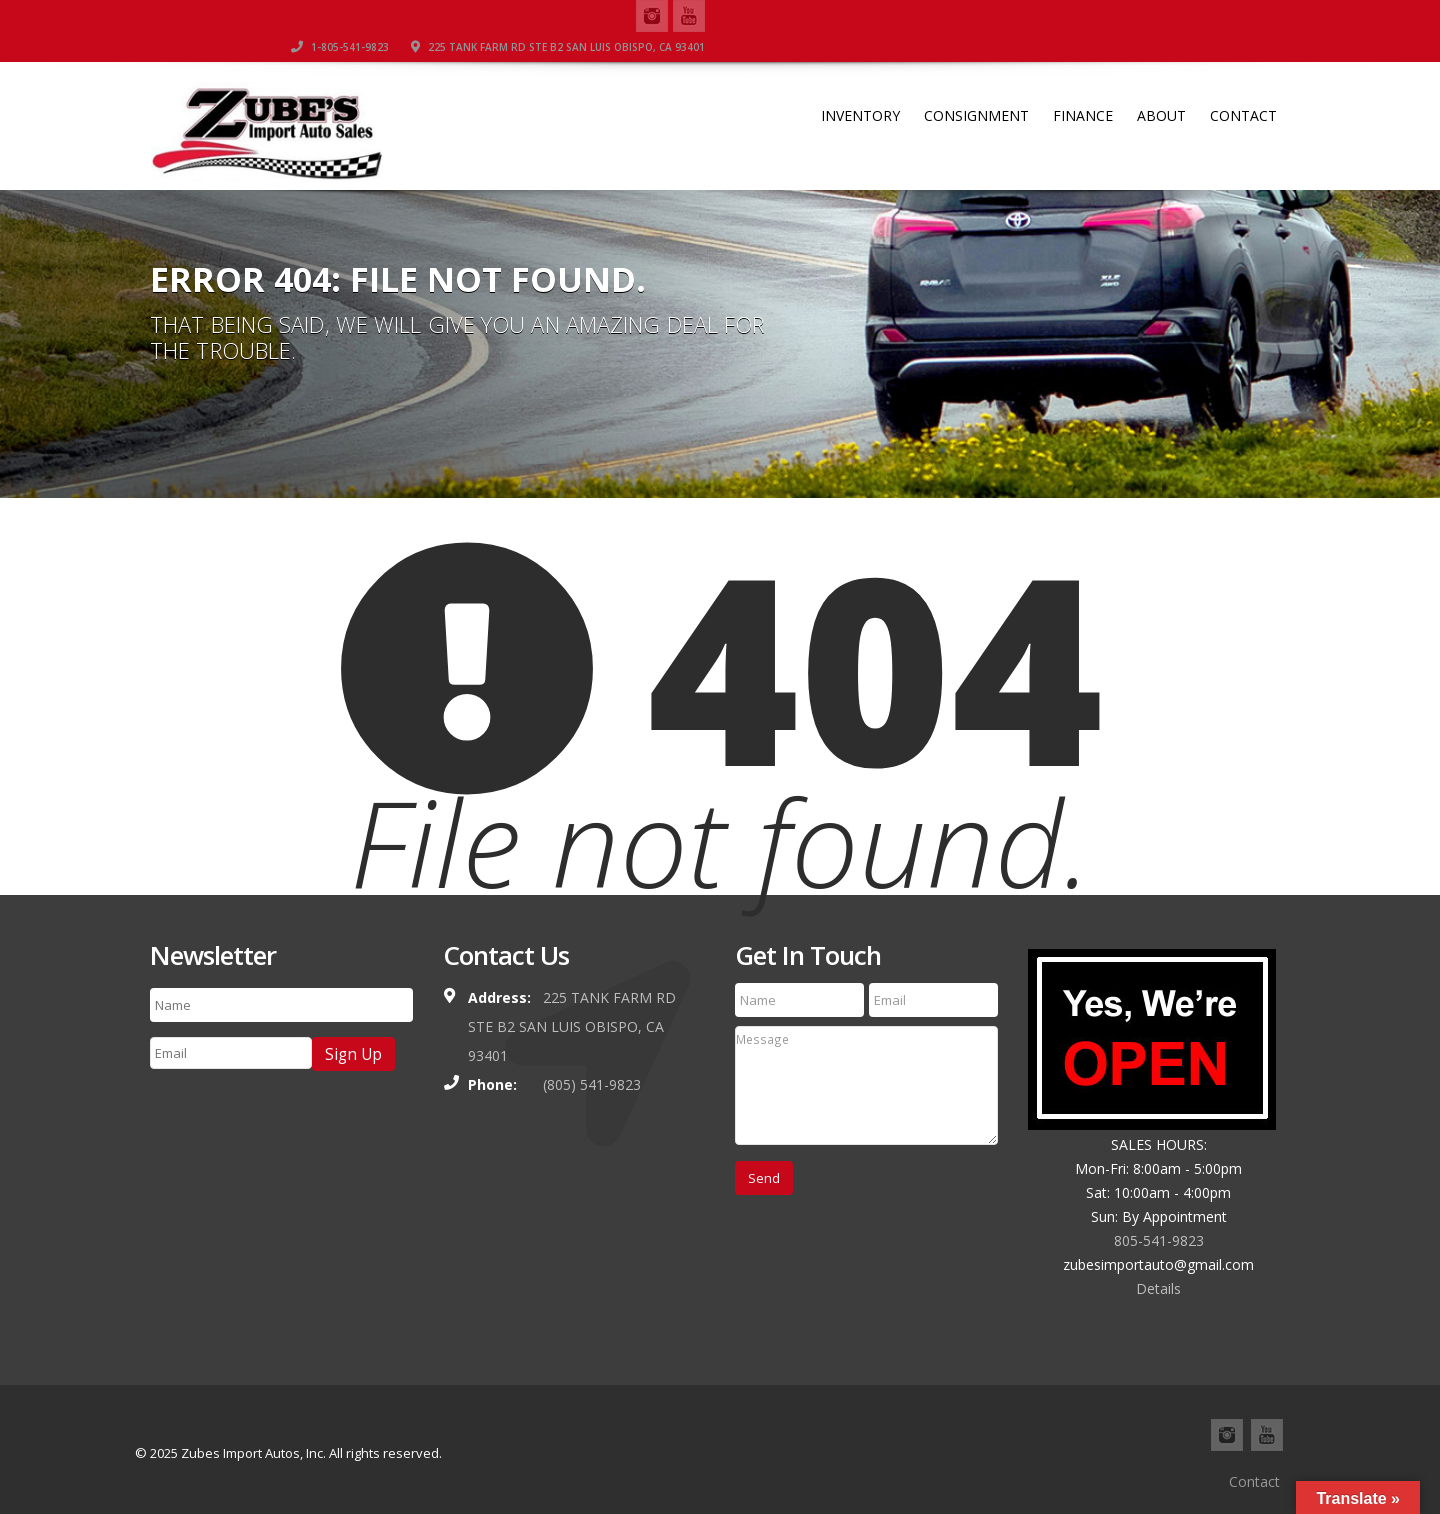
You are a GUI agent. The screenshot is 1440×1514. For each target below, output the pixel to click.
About (1161, 85)
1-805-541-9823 (925, 15)
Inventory (860, 85)
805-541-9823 (1159, 1240)
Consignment (976, 85)
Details (1158, 1288)
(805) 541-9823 (592, 1084)
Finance (1083, 85)
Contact (1243, 85)
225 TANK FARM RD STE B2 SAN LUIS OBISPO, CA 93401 (1143, 15)
